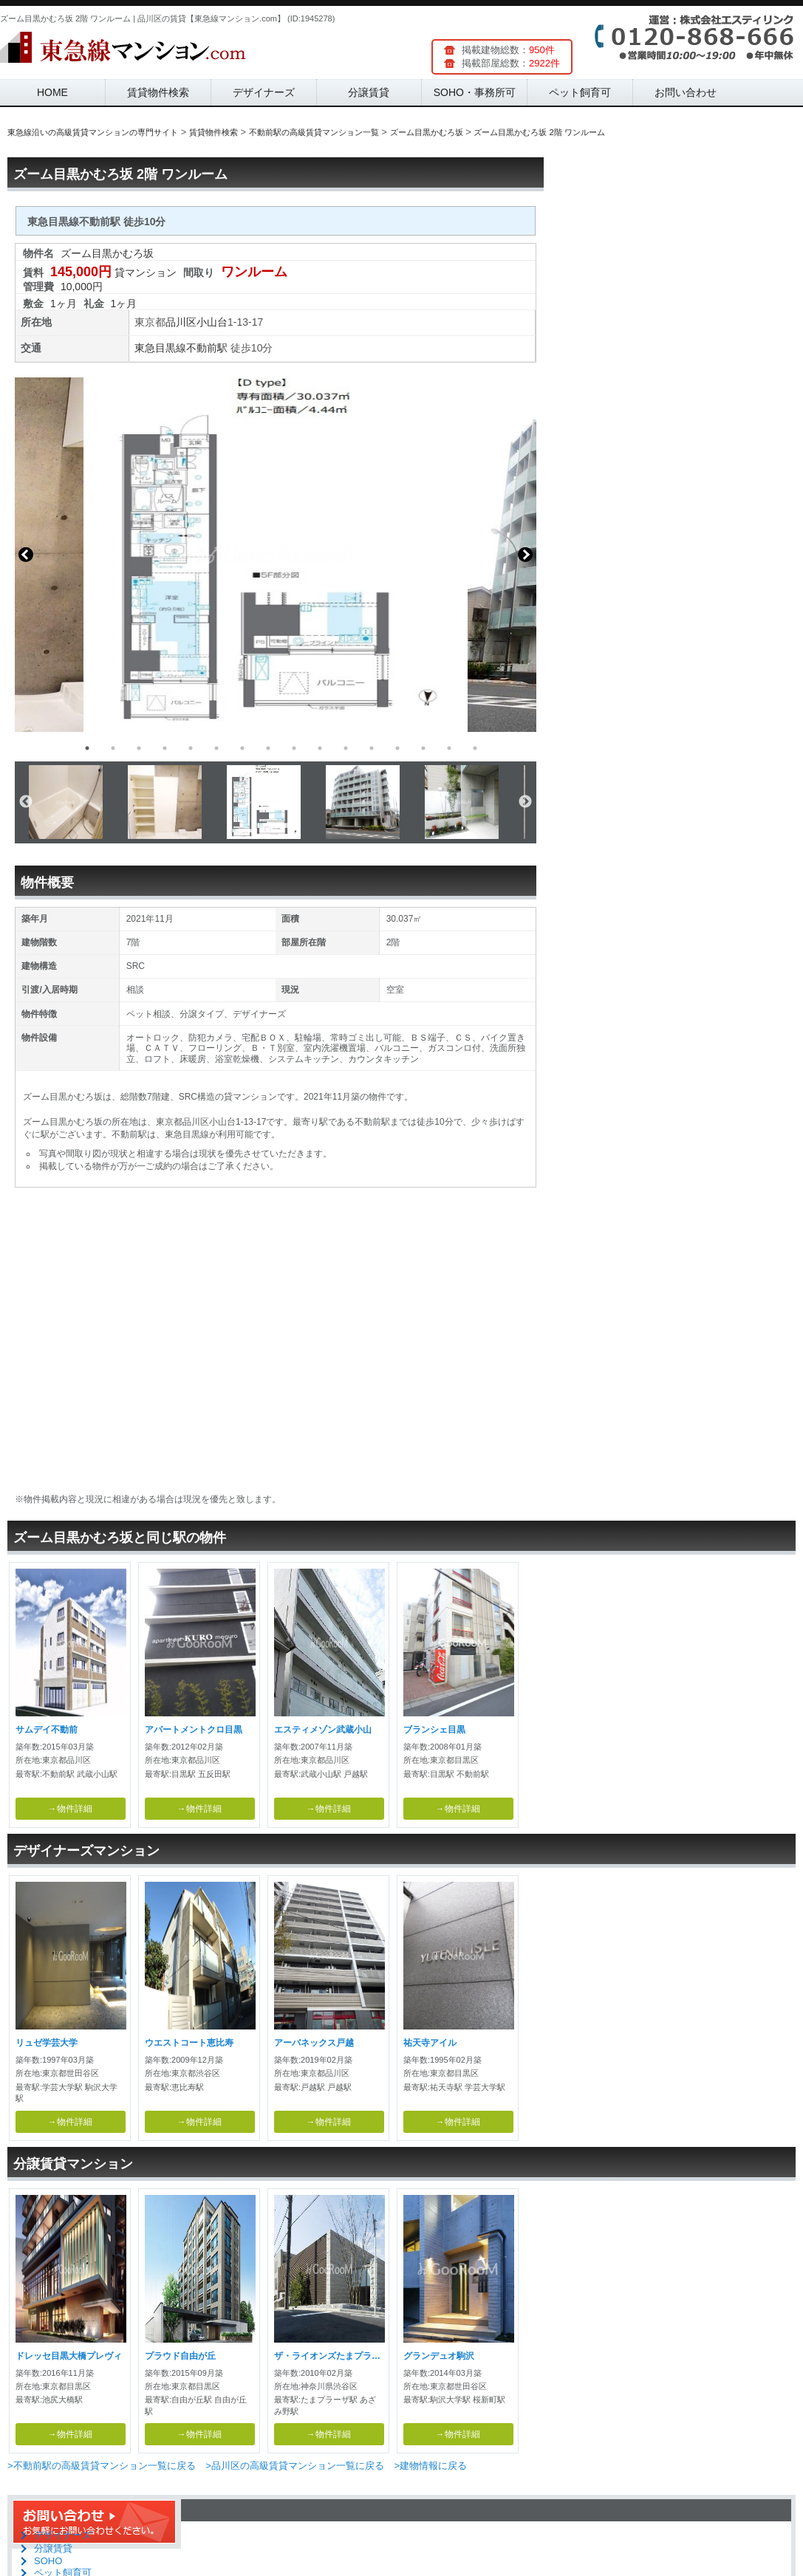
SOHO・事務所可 (475, 92)
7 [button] (242, 748)
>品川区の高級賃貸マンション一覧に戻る (294, 2465)
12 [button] (371, 748)
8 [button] (268, 748)
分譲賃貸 (368, 92)
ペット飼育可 (580, 92)
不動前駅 (207, 348)
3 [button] (138, 748)
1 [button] (87, 748)
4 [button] (164, 748)
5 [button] (190, 748)
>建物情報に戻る (430, 2465)
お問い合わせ (686, 92)
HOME (52, 92)
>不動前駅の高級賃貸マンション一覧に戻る (101, 2465)
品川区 (181, 322)
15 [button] (449, 748)
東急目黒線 (160, 348)
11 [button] (345, 748)
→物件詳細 (70, 1808)
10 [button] (319, 748)
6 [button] (216, 748)
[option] (275, 554)
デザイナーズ (264, 92)
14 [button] (423, 748)
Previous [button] (25, 554)
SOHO (48, 2560)
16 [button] (475, 748)
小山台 (212, 322)
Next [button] (525, 554)
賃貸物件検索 (158, 92)
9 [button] (294, 748)
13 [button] (397, 748)
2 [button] (113, 748)
